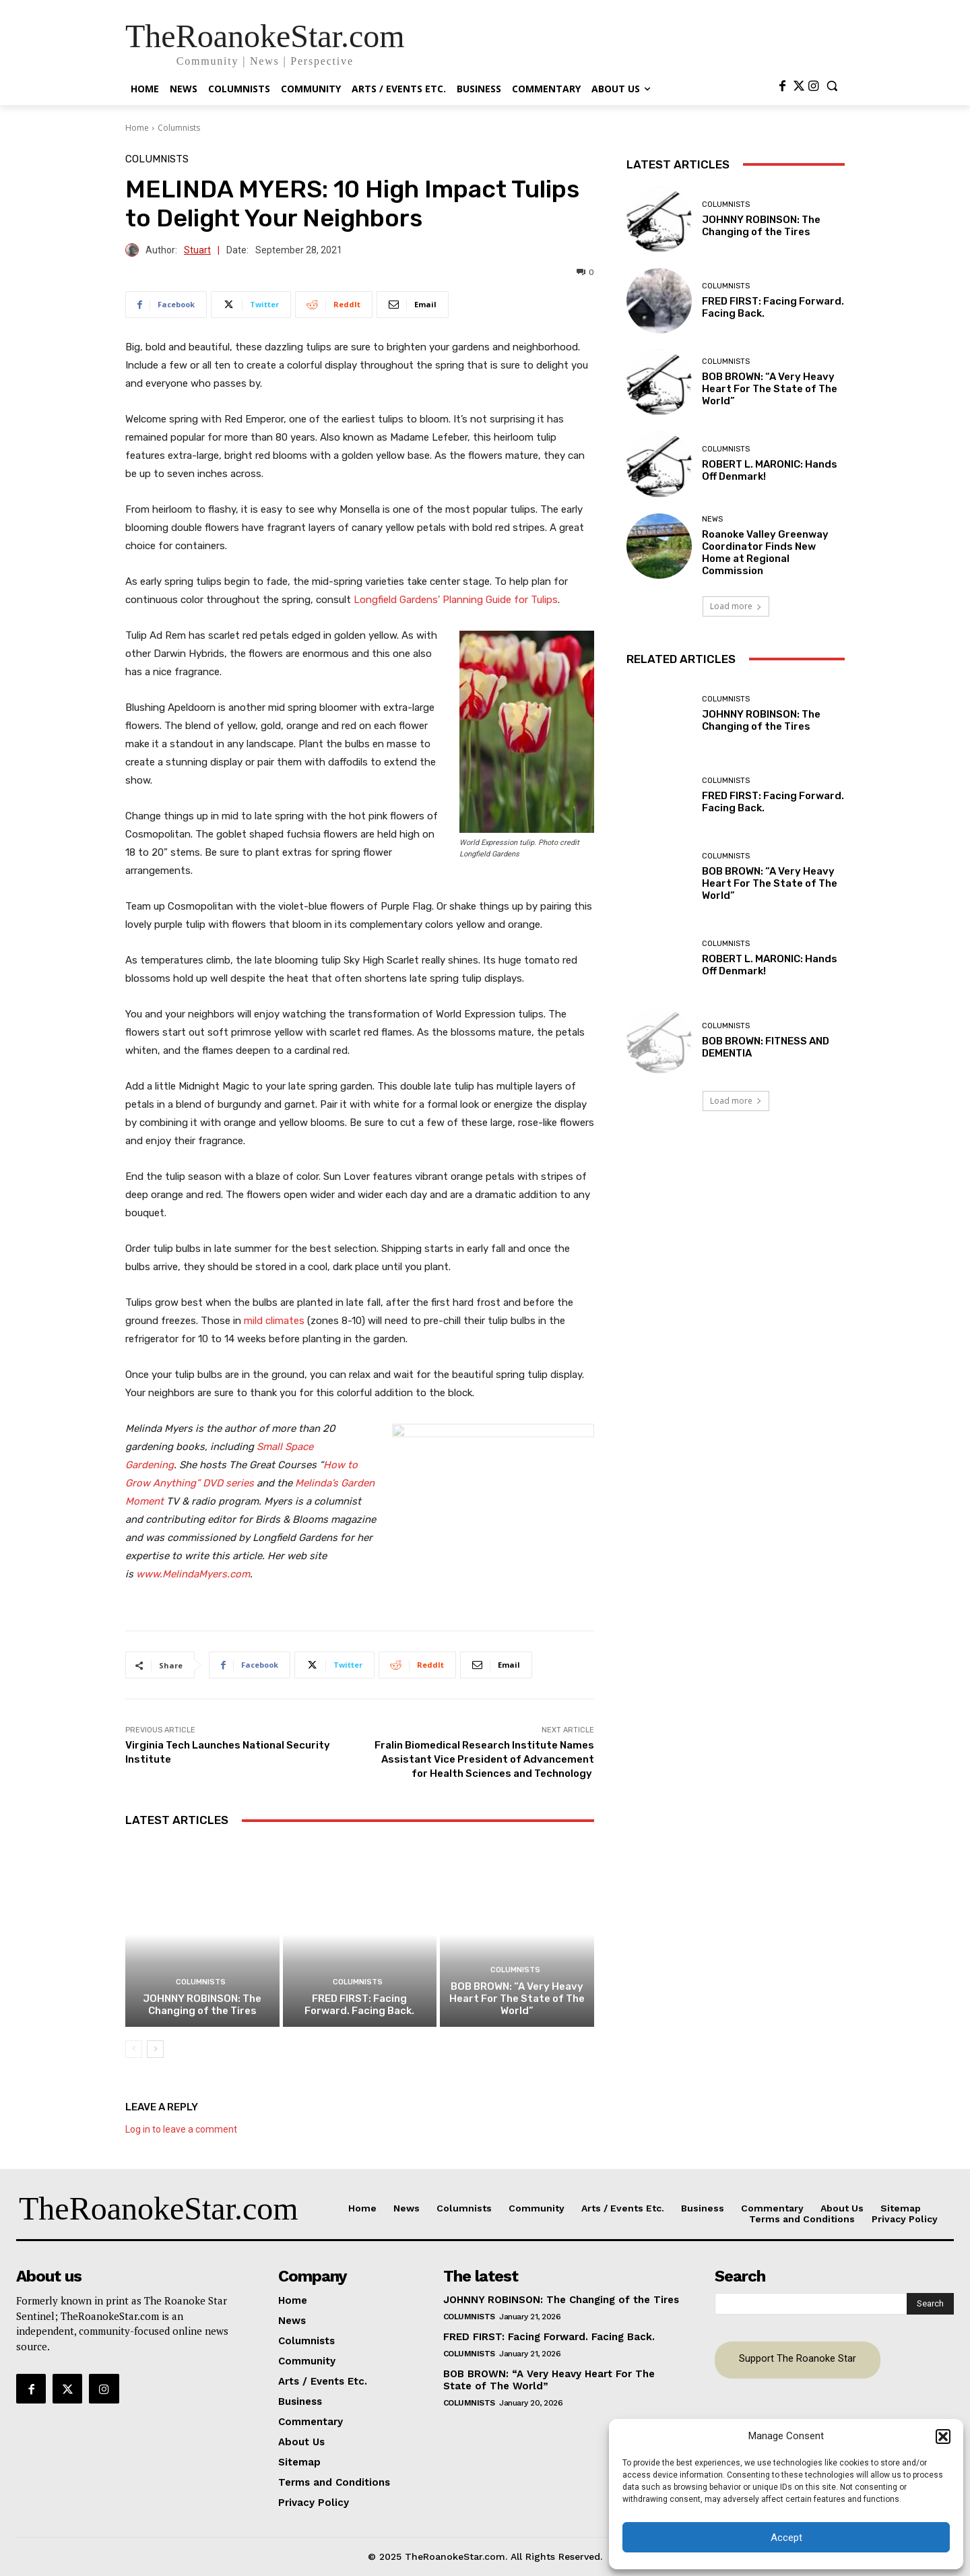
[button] (943, 2436)
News (712, 519)
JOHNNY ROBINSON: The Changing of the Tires (202, 2004)
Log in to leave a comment (181, 2129)
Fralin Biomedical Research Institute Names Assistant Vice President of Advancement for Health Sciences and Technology (484, 1759)
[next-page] (155, 2049)
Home (137, 127)
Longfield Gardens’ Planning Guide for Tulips (456, 600)
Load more (736, 606)
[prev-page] (133, 2049)
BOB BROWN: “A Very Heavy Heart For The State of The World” (517, 1998)
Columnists (179, 127)
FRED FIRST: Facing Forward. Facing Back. (359, 2004)
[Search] (930, 2304)
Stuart (197, 250)
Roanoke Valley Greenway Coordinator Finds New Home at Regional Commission (765, 552)
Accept (786, 2538)
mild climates (274, 1321)
